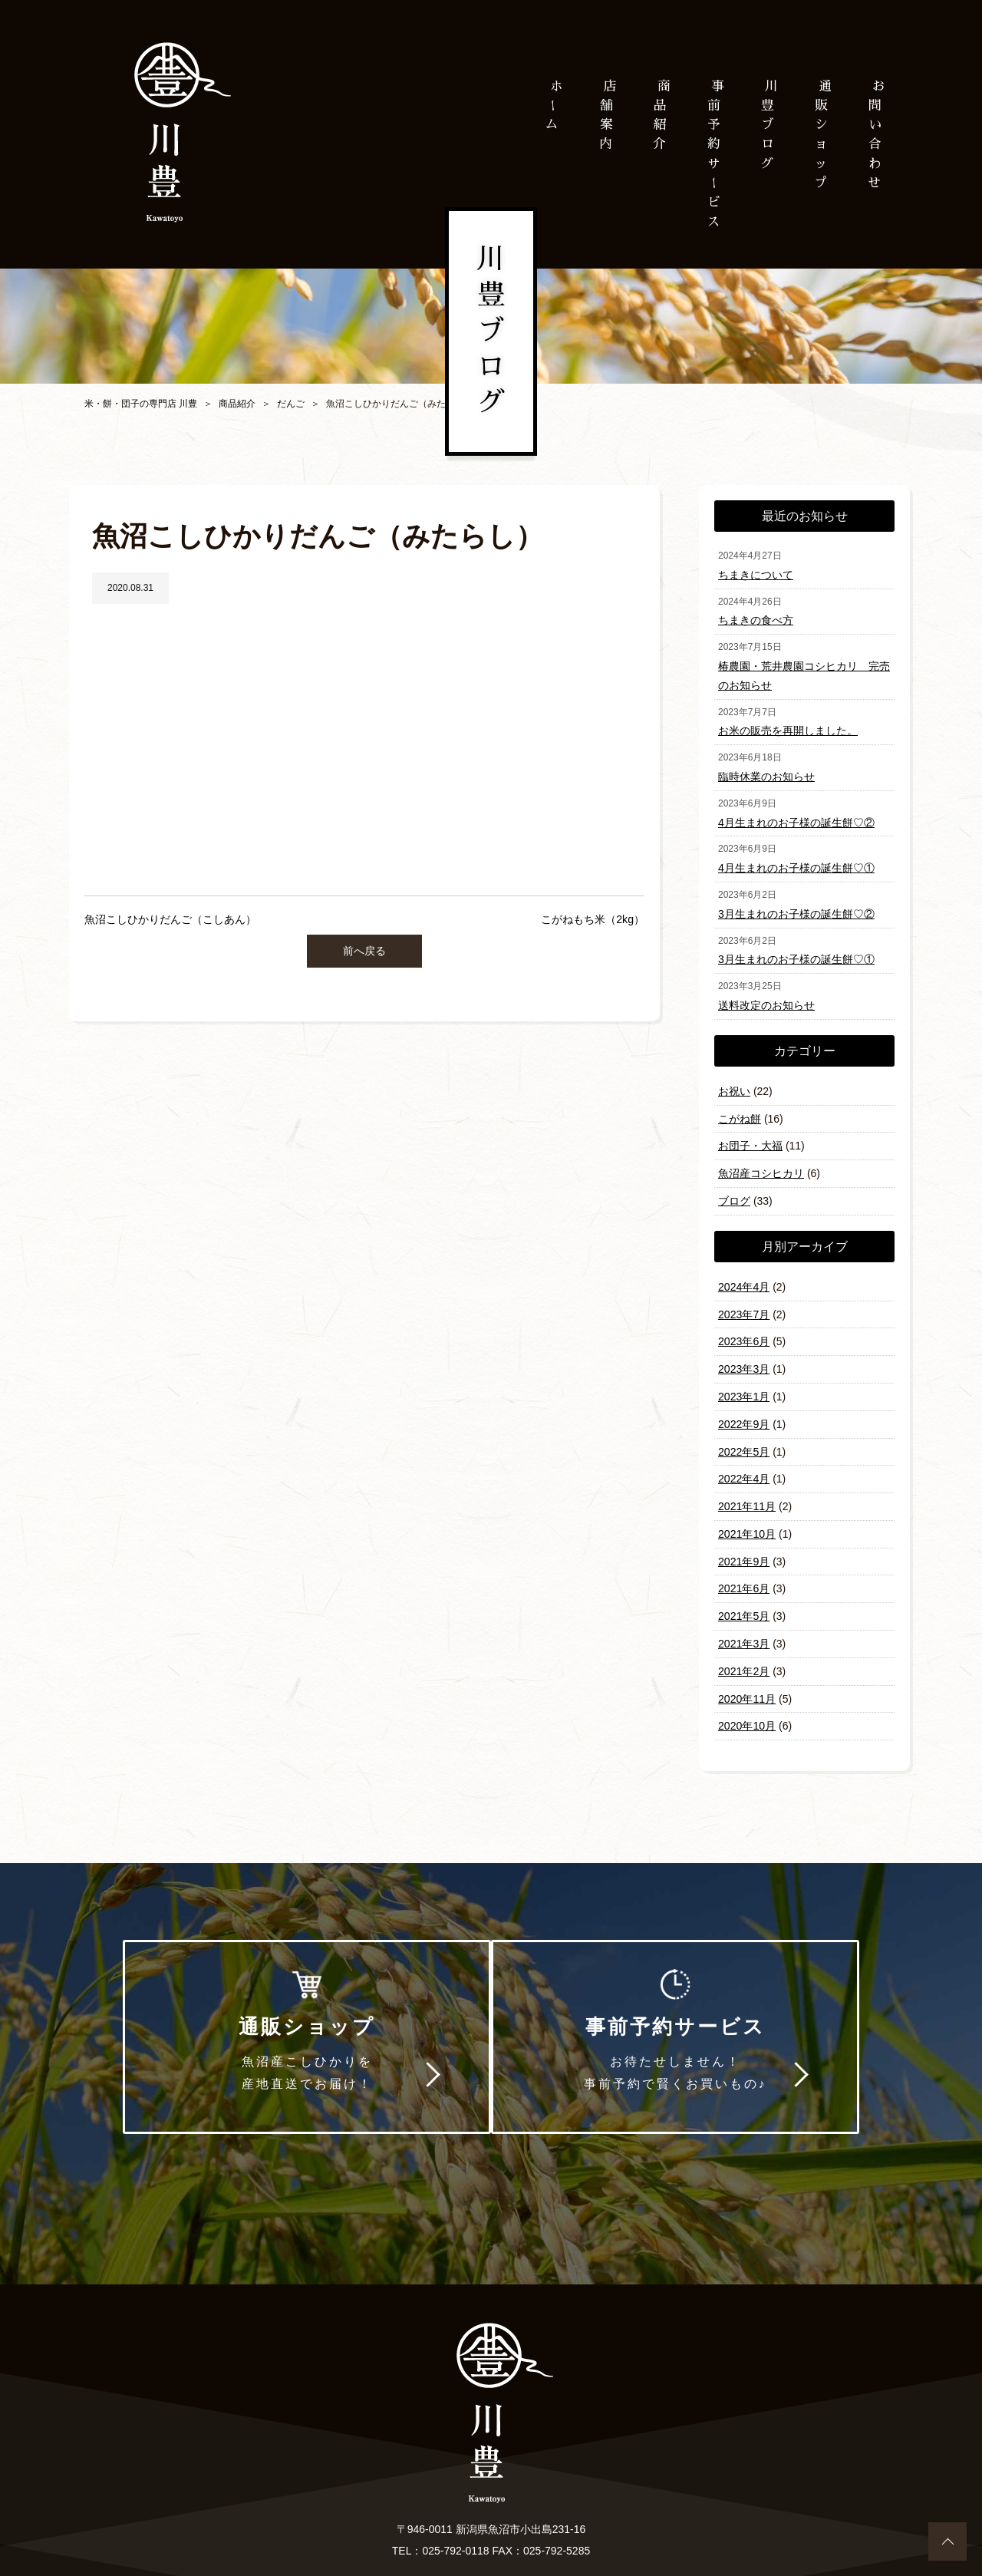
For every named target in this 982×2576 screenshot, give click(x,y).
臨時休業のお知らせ (766, 772)
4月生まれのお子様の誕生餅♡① (796, 862)
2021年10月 (747, 1514)
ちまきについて (755, 574)
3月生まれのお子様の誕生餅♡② (796, 907)
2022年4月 (743, 1460)
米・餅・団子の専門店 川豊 (140, 403)
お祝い (734, 1082)
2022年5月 (743, 1434)
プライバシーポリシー (534, 2498)
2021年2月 (743, 1647)
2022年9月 (743, 1407)
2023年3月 (743, 1353)
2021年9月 (743, 1541)
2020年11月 (747, 1674)
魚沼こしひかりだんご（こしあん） (170, 919)
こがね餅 (739, 1109)
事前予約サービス (686, 2017)
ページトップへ (947, 2541)
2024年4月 (743, 1274)
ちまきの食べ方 (755, 618)
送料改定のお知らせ (766, 997)
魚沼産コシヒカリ (761, 1162)
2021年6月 (743, 1567)
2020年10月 (747, 1700)
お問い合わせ (426, 2498)
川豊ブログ (767, 124)
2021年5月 (743, 1594)
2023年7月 (743, 1301)
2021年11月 (747, 1487)
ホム (552, 105)
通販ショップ (296, 2017)
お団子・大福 (750, 1135)
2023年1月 (743, 1380)
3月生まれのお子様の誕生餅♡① (796, 951)
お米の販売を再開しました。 (788, 727)
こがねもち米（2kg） (592, 919)
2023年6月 (743, 1327)
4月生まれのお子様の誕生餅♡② (796, 817)
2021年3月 (743, 1621)
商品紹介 (237, 403)
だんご (291, 403)
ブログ (734, 1188)
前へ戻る (364, 950)
